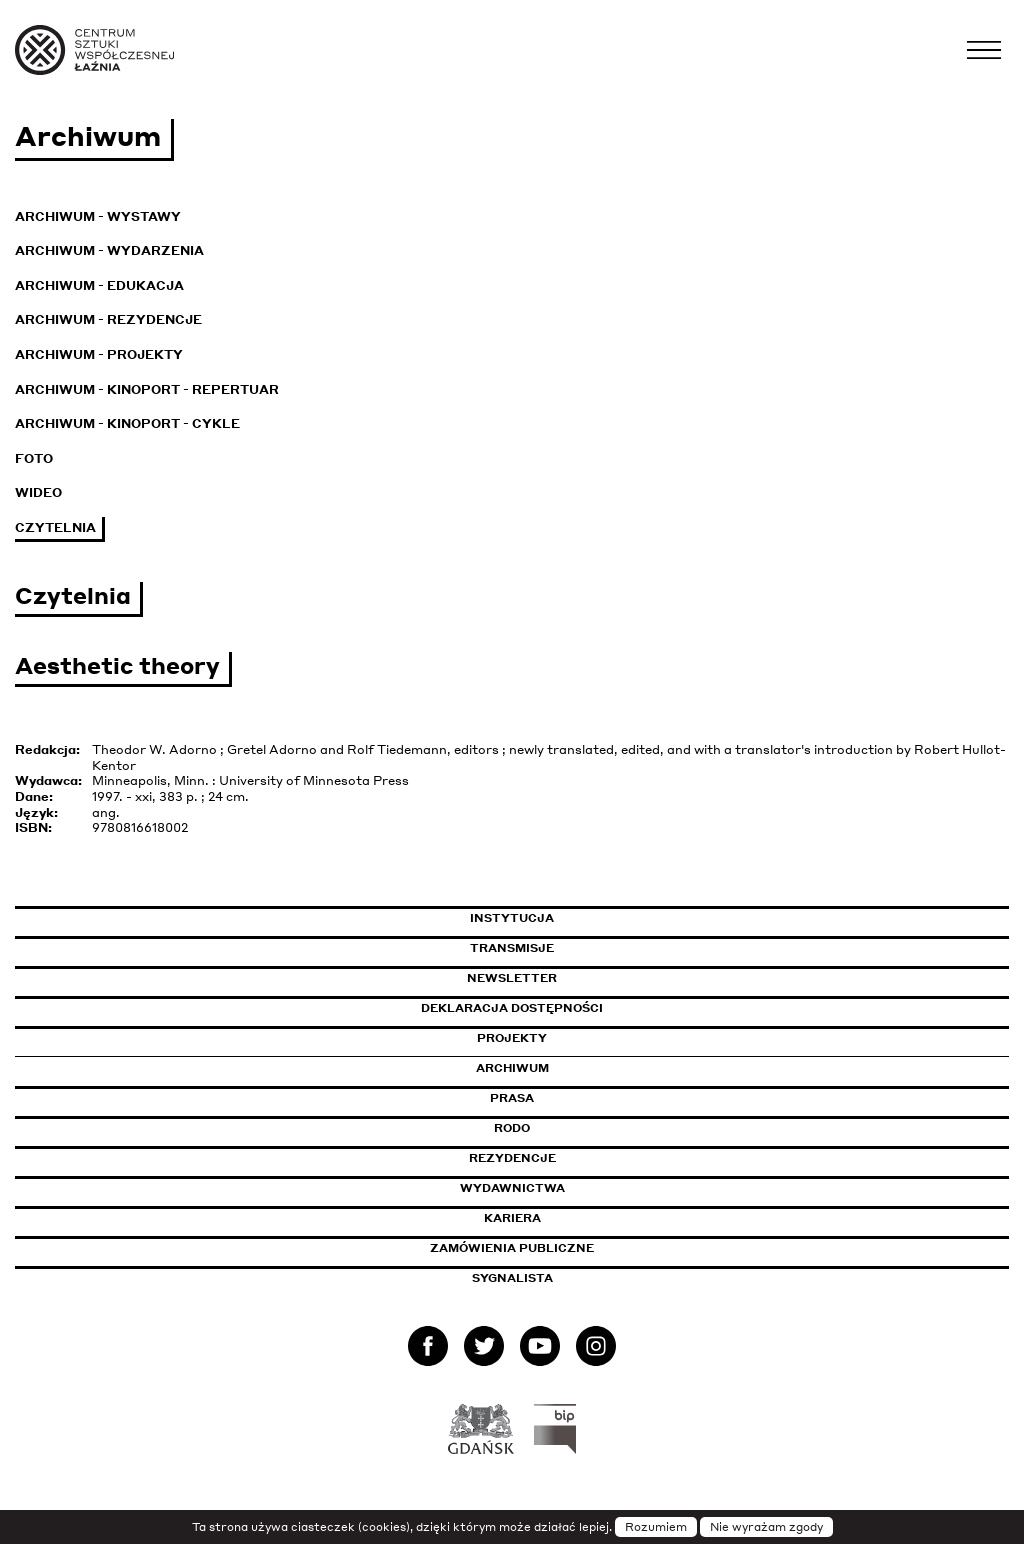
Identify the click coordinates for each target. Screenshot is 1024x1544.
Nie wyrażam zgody (766, 1527)
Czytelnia (55, 527)
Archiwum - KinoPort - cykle (127, 423)
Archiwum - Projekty (99, 354)
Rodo (512, 1128)
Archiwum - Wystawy (98, 216)
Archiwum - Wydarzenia (109, 250)
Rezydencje (512, 1158)
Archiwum (512, 1068)
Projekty (512, 1038)
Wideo (38, 492)
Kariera (512, 1218)
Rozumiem (656, 1527)
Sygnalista (512, 1278)
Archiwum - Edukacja (99, 285)
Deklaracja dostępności (512, 1008)
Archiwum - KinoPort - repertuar (147, 389)
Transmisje (597, 948)
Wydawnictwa (512, 1188)
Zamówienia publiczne (557, 1248)
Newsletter (512, 978)
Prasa (512, 1098)
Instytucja (512, 918)
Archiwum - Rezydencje (108, 319)
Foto (34, 458)
